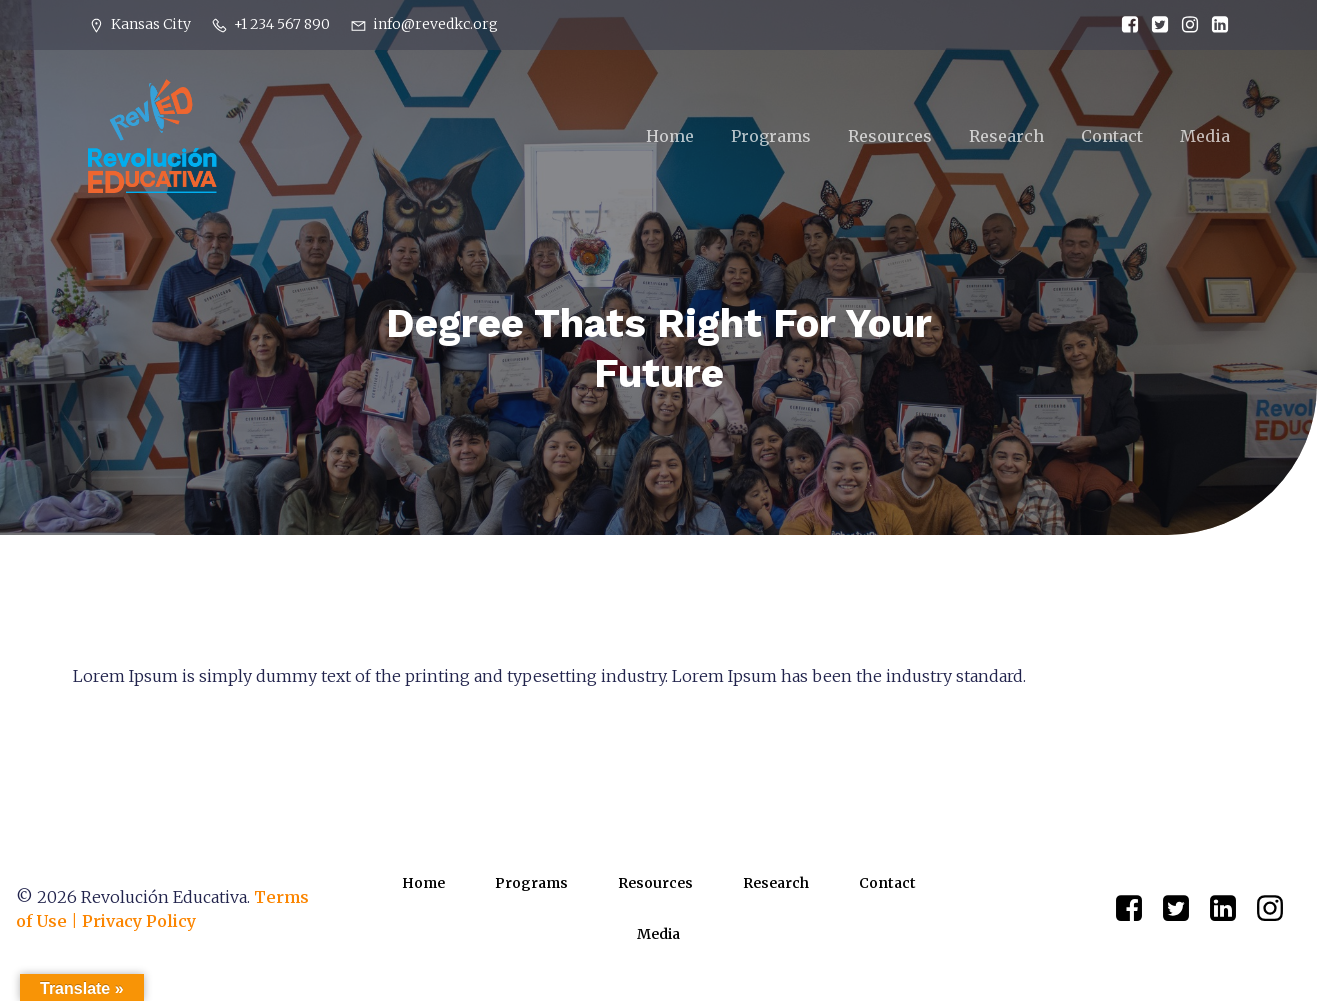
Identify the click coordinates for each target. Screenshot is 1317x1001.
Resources (890, 137)
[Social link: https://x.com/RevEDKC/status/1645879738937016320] (1155, 25)
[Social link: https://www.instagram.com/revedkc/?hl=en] (1185, 25)
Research (1006, 137)
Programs (771, 137)
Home (670, 137)
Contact (1112, 137)
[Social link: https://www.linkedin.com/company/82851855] (1215, 25)
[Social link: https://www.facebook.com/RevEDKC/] (1125, 25)
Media (1205, 137)
